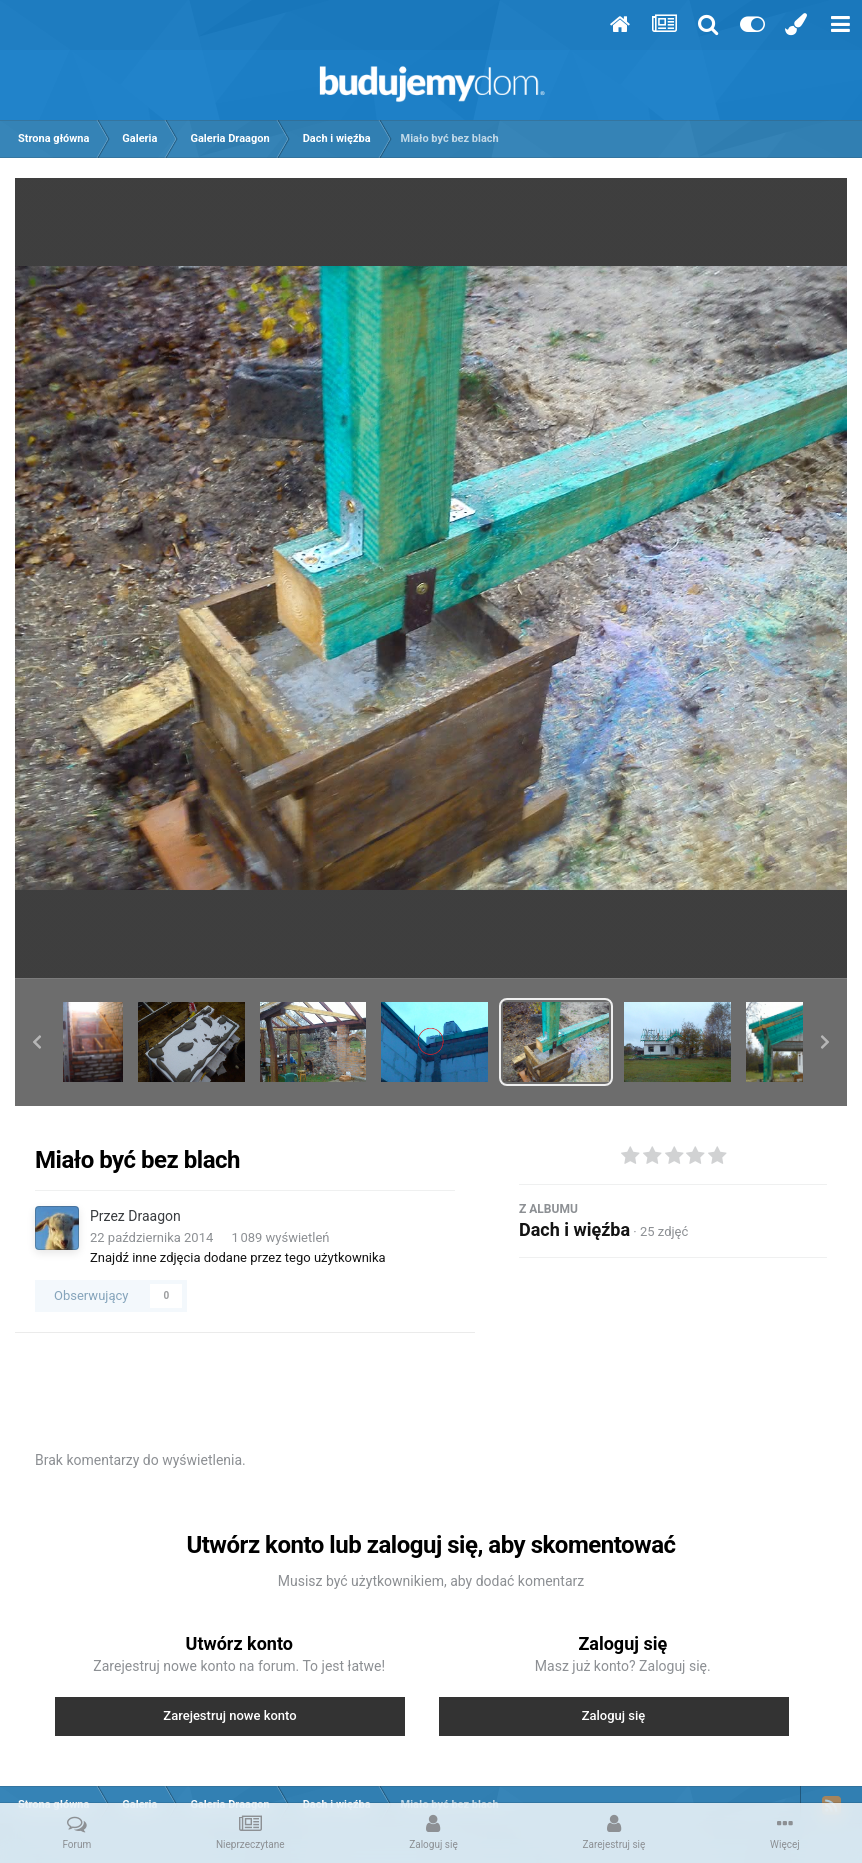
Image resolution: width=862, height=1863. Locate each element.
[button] (37, 1042)
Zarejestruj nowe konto (229, 1715)
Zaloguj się (614, 1715)
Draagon (154, 1216)
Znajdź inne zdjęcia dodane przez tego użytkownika (238, 1257)
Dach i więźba (574, 1229)
